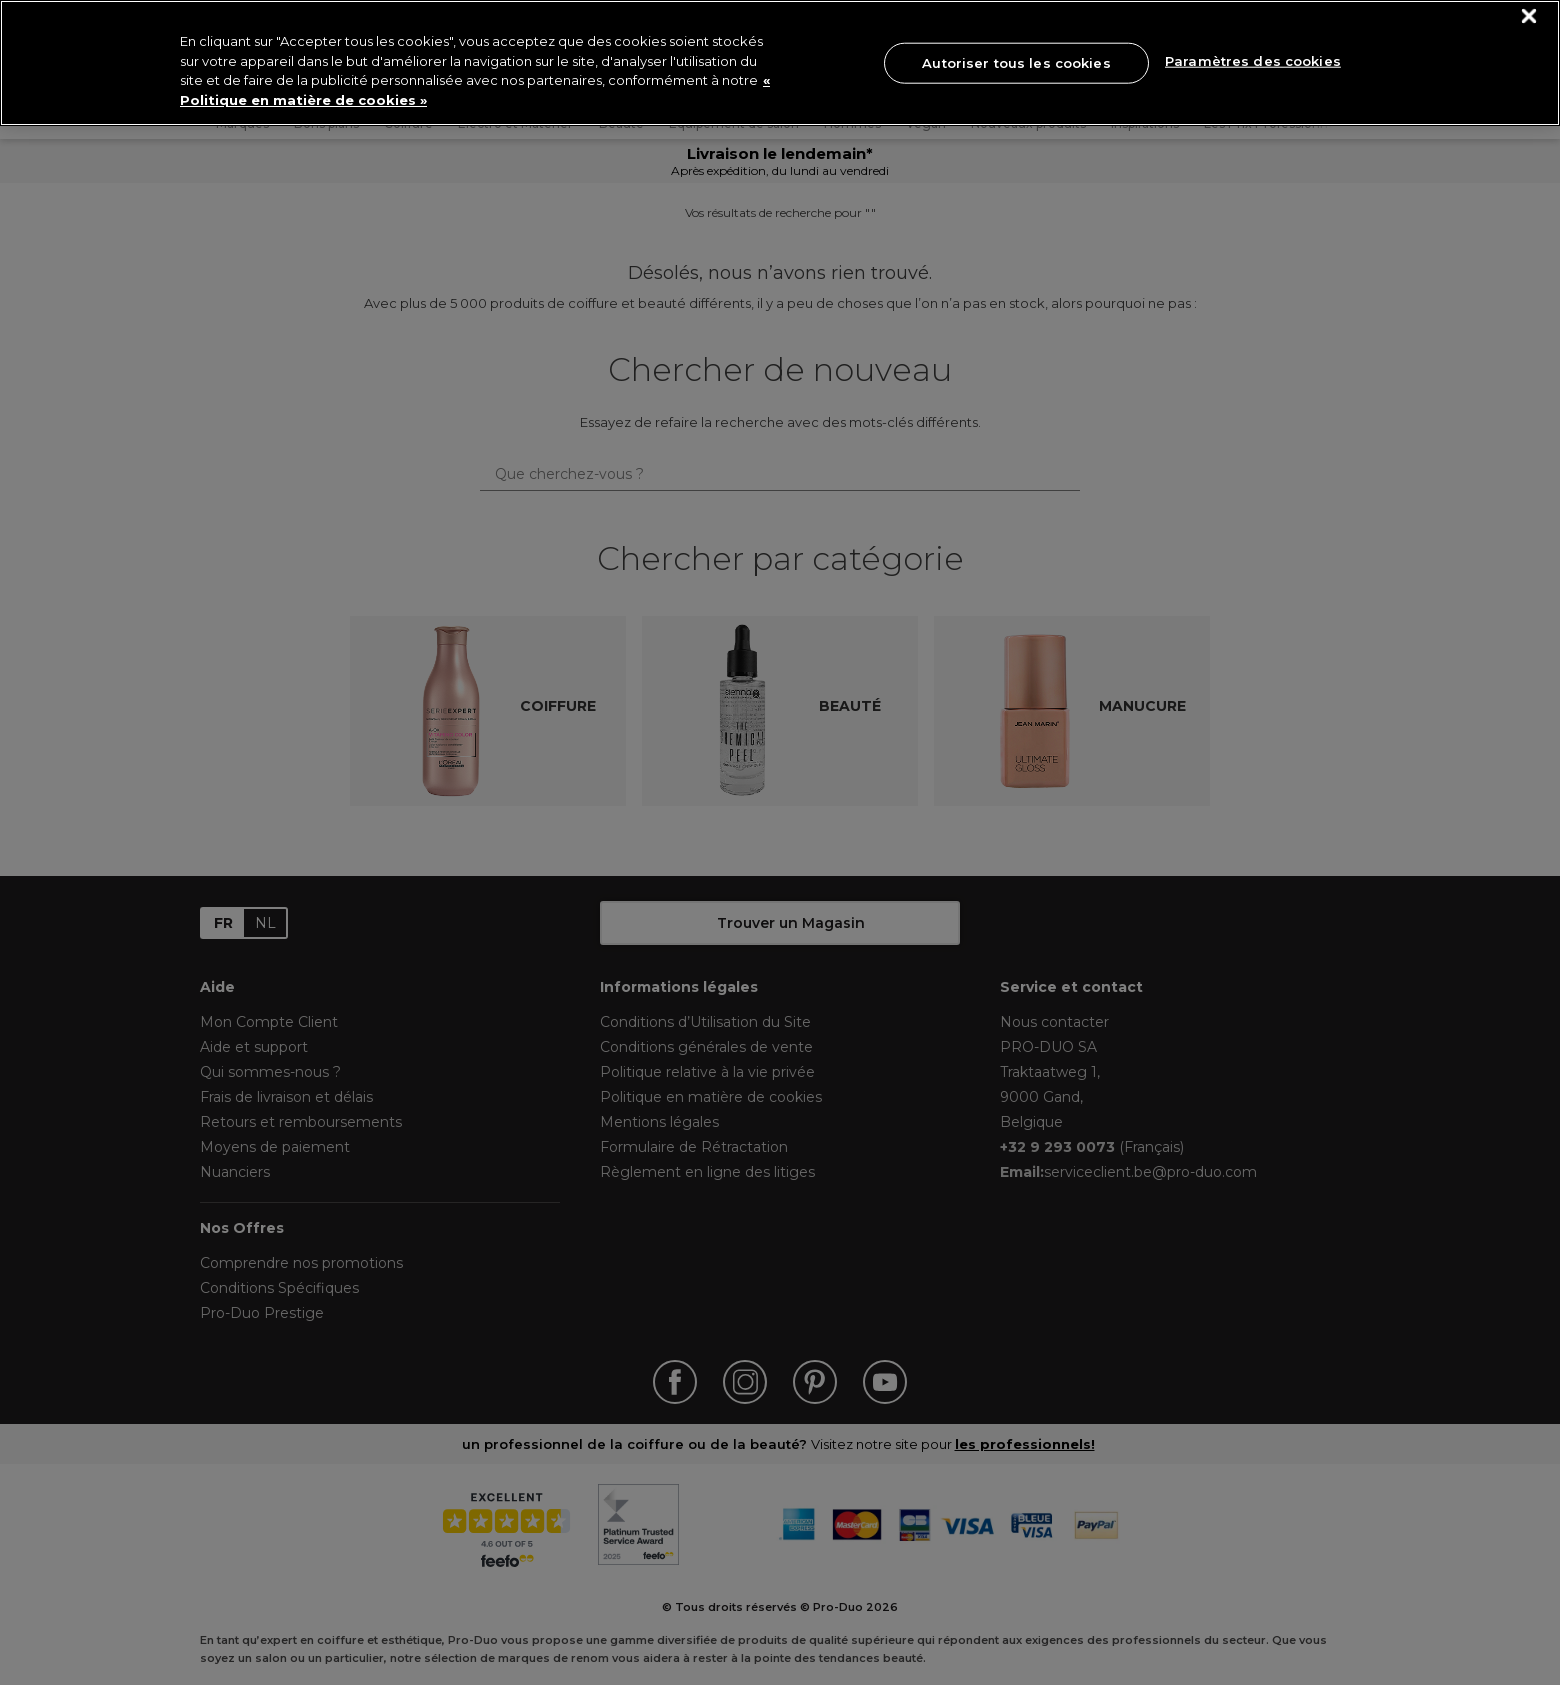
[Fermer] (1529, 16)
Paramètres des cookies (1253, 61)
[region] (780, 63)
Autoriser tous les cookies (1016, 62)
